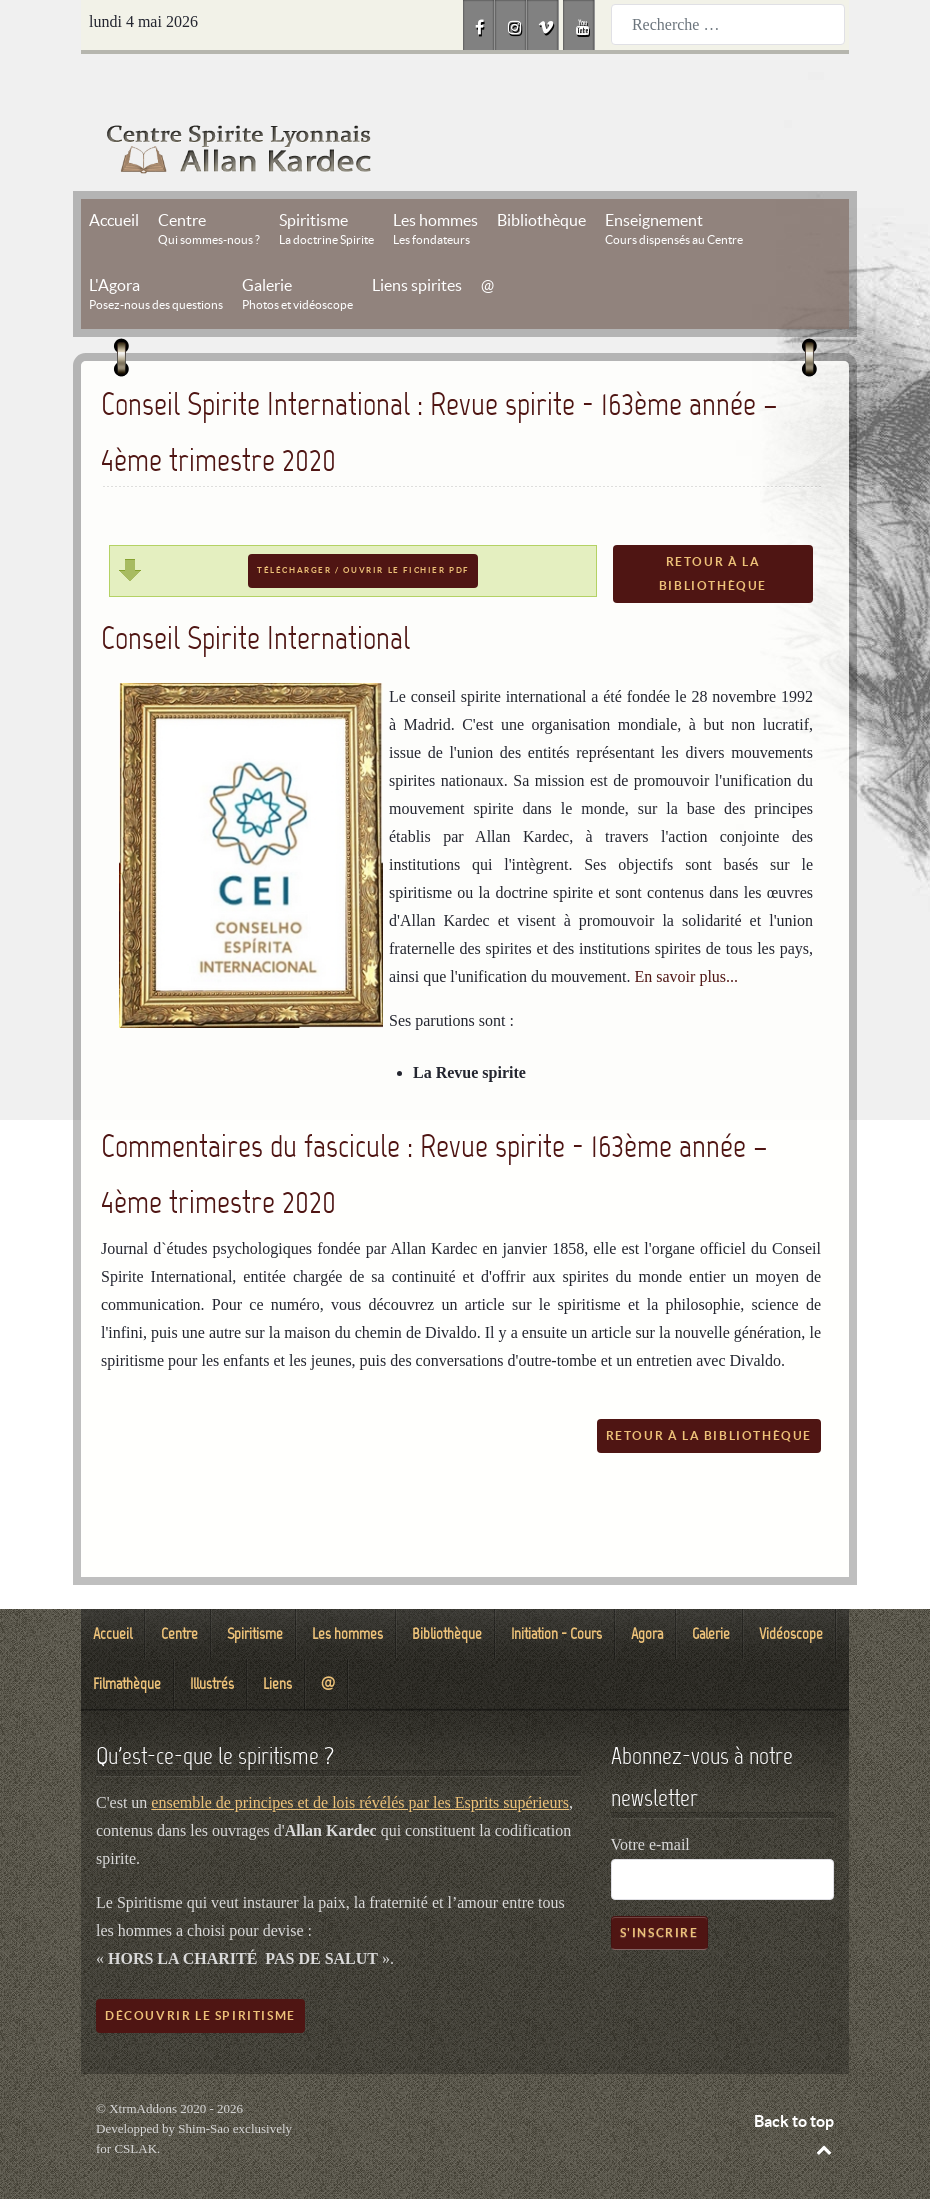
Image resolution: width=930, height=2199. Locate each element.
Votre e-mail (650, 1799)
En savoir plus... (687, 931)
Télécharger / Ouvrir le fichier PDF (363, 525)
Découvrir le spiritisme (200, 1970)
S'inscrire (659, 1887)
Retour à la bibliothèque (713, 528)
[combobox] (728, 24)
